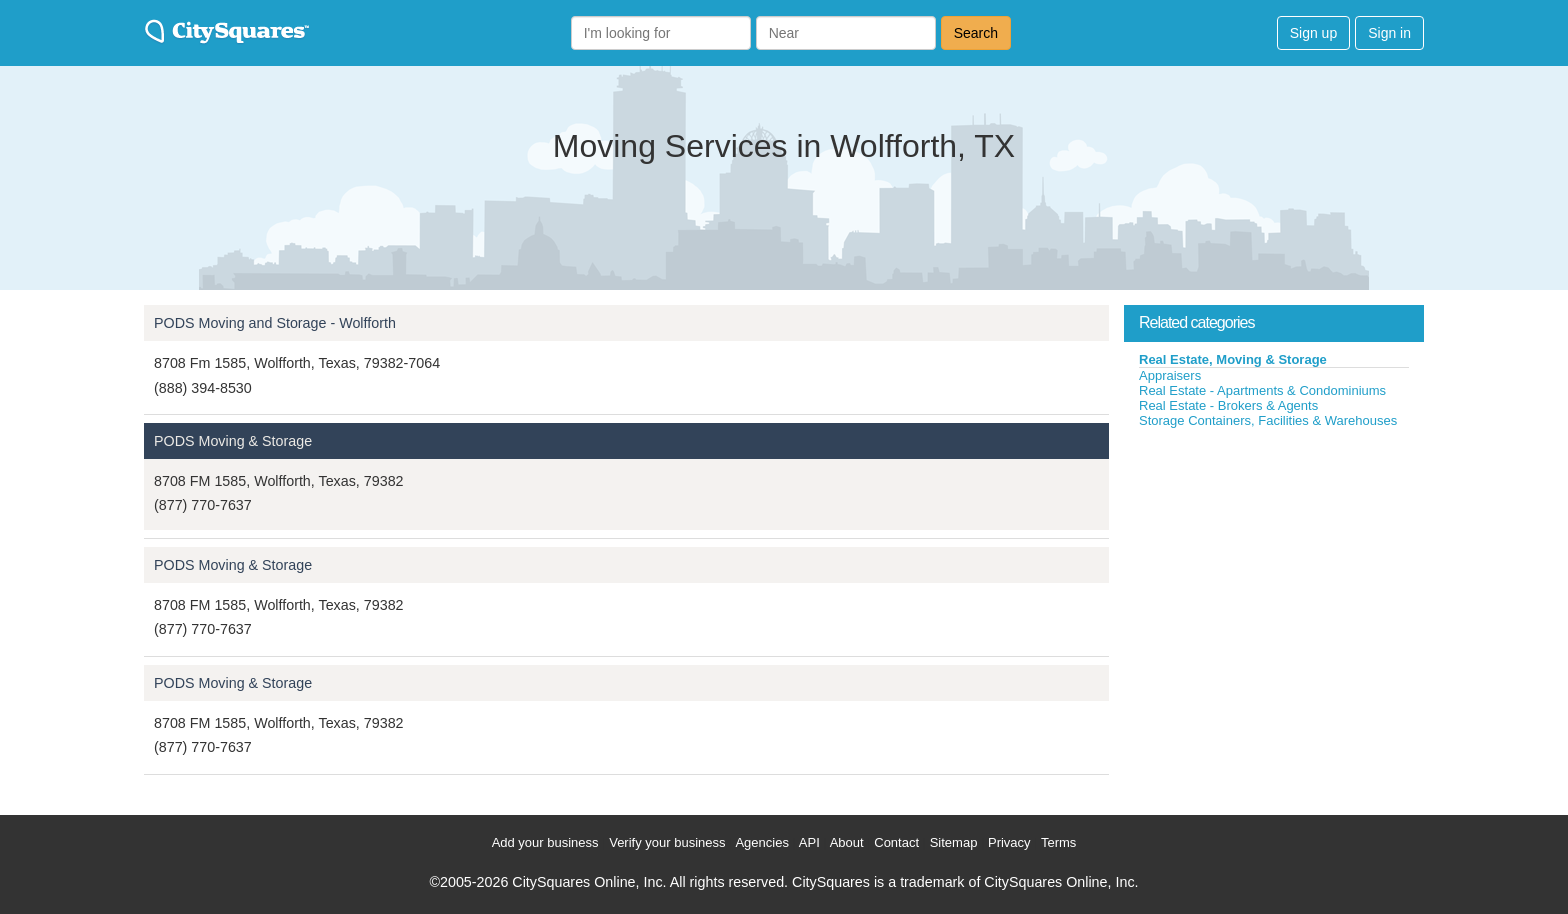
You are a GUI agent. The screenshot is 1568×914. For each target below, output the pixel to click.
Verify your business (667, 842)
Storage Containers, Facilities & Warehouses (1268, 420)
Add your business (545, 842)
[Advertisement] (1274, 579)
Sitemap (954, 842)
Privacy (1009, 842)
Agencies (761, 842)
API (809, 842)
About (847, 842)
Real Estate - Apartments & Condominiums (1262, 390)
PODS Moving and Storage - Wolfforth (275, 323)
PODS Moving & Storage (233, 441)
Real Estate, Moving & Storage (1233, 359)
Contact (896, 842)
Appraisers (1170, 375)
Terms (1058, 842)
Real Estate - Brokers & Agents (1228, 405)
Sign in (1389, 33)
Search (976, 33)
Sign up (1313, 33)
